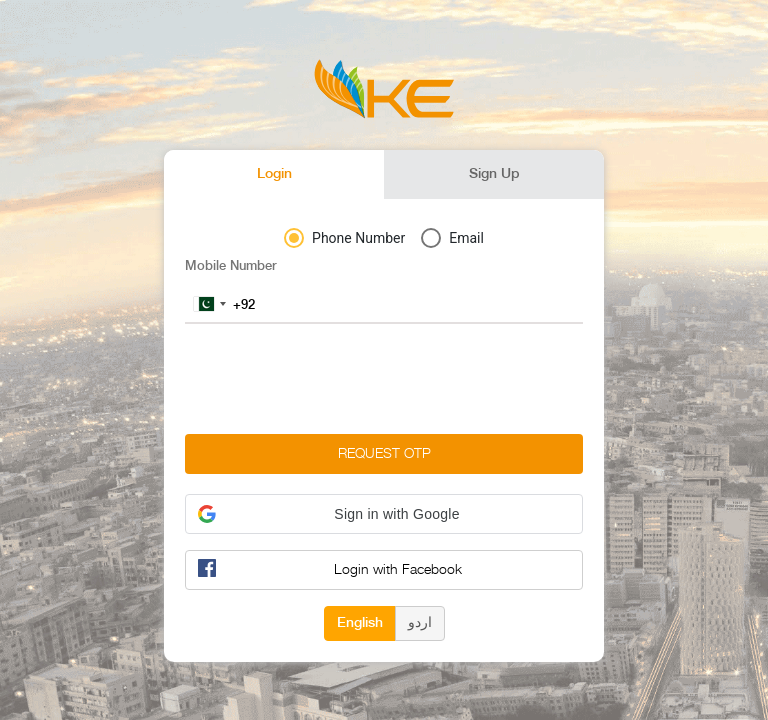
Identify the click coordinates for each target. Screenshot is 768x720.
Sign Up (494, 174)
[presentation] (337, 379)
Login (274, 174)
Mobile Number (231, 266)
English (360, 621)
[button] (384, 514)
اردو (420, 621)
